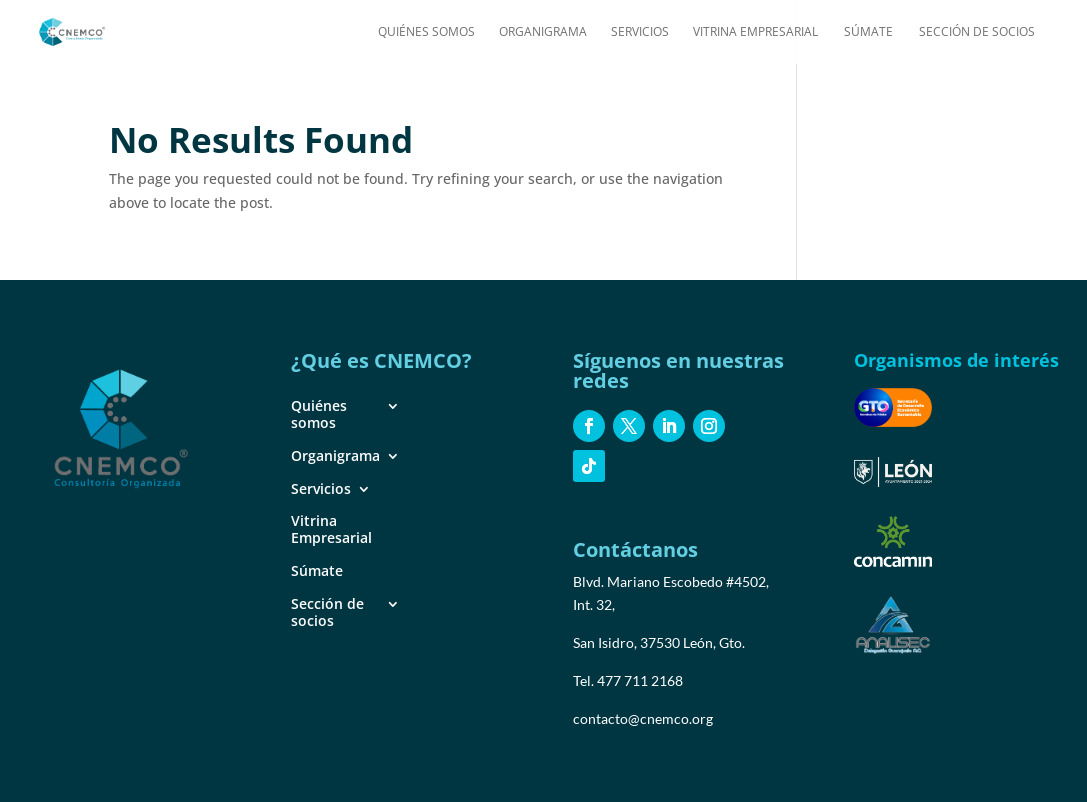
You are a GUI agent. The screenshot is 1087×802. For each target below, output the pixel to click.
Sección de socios (977, 32)
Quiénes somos (426, 32)
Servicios (640, 32)
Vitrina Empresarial (755, 32)
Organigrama (543, 32)
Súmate (868, 32)
